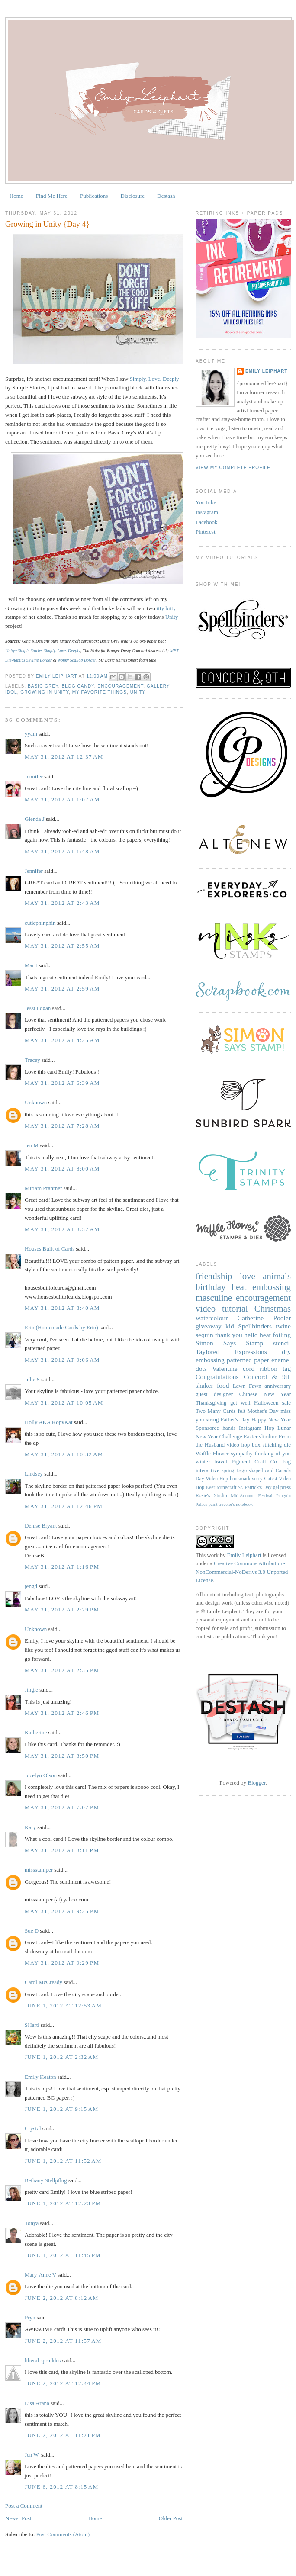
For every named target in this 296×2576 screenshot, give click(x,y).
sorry (257, 1479)
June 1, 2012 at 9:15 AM (61, 2109)
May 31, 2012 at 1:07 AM (62, 799)
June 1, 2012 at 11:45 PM (63, 2255)
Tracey (32, 1060)
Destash (166, 196)
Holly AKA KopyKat (49, 1422)
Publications (94, 196)
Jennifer (34, 776)
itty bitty (166, 608)
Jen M (32, 1145)
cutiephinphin (40, 923)
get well (240, 1402)
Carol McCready (43, 1982)
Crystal (33, 2128)
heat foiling (275, 1334)
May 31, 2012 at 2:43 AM (62, 903)
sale (286, 1402)
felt (241, 1411)
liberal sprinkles (43, 2360)
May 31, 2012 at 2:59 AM (62, 988)
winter (203, 1461)
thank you (228, 1334)
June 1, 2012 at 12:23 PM (63, 2203)
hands (228, 1428)
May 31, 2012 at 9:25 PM (62, 1911)
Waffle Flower (212, 1453)
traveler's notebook (236, 1504)
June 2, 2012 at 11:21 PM (63, 2435)
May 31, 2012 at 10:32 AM (64, 1454)
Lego (241, 1470)
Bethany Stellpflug (46, 2180)
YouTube (206, 502)
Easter (250, 1436)
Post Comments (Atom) (63, 2534)
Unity (171, 617)
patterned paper (248, 1360)
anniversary (277, 1386)
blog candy (77, 686)
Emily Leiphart (266, 371)
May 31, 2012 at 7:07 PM (62, 1807)
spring (228, 1470)
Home (16, 196)
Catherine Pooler (264, 1318)
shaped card (261, 1470)
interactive (207, 1470)
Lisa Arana (37, 2403)
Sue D (32, 1930)
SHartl (32, 2025)
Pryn (30, 2317)
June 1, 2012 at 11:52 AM (63, 2161)
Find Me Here (52, 196)
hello (250, 1334)
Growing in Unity (44, 692)
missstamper (39, 1869)
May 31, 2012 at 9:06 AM (62, 1360)
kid (229, 1326)
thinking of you (273, 1453)
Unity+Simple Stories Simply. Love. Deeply (42, 650)
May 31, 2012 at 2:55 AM (62, 945)
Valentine (225, 1368)
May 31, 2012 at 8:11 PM (62, 1850)
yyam (31, 733)
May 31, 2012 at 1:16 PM (62, 1566)
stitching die (276, 1444)
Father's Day (235, 1419)
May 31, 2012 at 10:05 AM (64, 1402)
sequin (204, 1334)
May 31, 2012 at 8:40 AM (62, 1308)
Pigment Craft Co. (255, 1461)
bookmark (240, 1479)
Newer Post (18, 2518)
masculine (214, 1297)
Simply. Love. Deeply (154, 379)
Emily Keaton (40, 2077)
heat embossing (261, 1287)
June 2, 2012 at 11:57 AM (63, 2341)
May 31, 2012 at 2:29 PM (62, 1609)
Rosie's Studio (211, 1496)
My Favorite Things (99, 692)
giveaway (209, 1326)
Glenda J (35, 819)
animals (277, 1276)
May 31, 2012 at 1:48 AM (62, 851)
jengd (31, 1586)
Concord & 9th (267, 1376)
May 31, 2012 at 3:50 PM (62, 1756)
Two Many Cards (216, 1411)
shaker (204, 1385)
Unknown (36, 1102)
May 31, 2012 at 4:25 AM (62, 1040)
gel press (282, 1487)
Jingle (31, 1689)
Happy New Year (271, 1419)
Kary (30, 1827)
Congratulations (217, 1376)
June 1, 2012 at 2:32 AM (61, 2057)
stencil (282, 1343)
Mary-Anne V (40, 2274)
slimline (268, 1436)
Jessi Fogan (38, 1008)
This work (207, 1555)
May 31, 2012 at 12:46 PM (64, 1506)
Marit (31, 965)
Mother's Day (263, 1411)
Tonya (32, 2223)
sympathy (242, 1453)
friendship (214, 1276)
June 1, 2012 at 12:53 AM (63, 2005)
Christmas (272, 1308)
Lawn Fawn (247, 1386)
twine (283, 1326)
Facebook (207, 522)
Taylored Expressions (231, 1351)
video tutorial (222, 1308)
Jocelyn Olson (41, 1775)
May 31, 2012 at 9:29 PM (62, 1962)
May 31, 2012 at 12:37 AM (64, 756)
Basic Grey (43, 686)
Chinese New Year (265, 1394)
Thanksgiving (211, 1402)
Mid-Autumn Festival (251, 1495)
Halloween (266, 1402)
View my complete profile (233, 467)
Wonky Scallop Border (77, 660)
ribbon (268, 1368)
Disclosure (133, 196)
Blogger (256, 1782)
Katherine (36, 1732)
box (256, 1444)
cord (249, 1368)
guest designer (214, 1394)
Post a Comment (23, 2505)
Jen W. (32, 2454)
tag (287, 1368)
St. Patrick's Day (255, 1487)
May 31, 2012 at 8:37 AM (62, 1229)
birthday (210, 1287)
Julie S (32, 1379)
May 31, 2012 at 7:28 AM (62, 1125)
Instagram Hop (256, 1428)
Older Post (171, 2518)
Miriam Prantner (43, 1188)
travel (220, 1461)
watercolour (212, 1318)
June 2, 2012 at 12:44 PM (63, 2383)
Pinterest (206, 531)
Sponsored (207, 1428)
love (247, 1276)
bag (287, 1461)
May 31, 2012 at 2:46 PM (62, 1713)
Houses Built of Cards (49, 1248)
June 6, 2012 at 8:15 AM (61, 2486)
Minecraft (226, 1487)
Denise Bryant (41, 1525)
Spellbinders (255, 1326)
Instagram (207, 512)
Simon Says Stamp (229, 1343)
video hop (238, 1444)
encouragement (120, 686)
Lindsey (34, 1473)
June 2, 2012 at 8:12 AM (61, 2298)
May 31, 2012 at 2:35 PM (62, 1670)
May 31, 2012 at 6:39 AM (62, 1083)
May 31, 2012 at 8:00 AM (62, 1168)
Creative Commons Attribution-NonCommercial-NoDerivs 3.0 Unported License (242, 1571)
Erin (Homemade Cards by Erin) (61, 1327)
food (223, 1385)
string (212, 1419)
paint (213, 1504)
